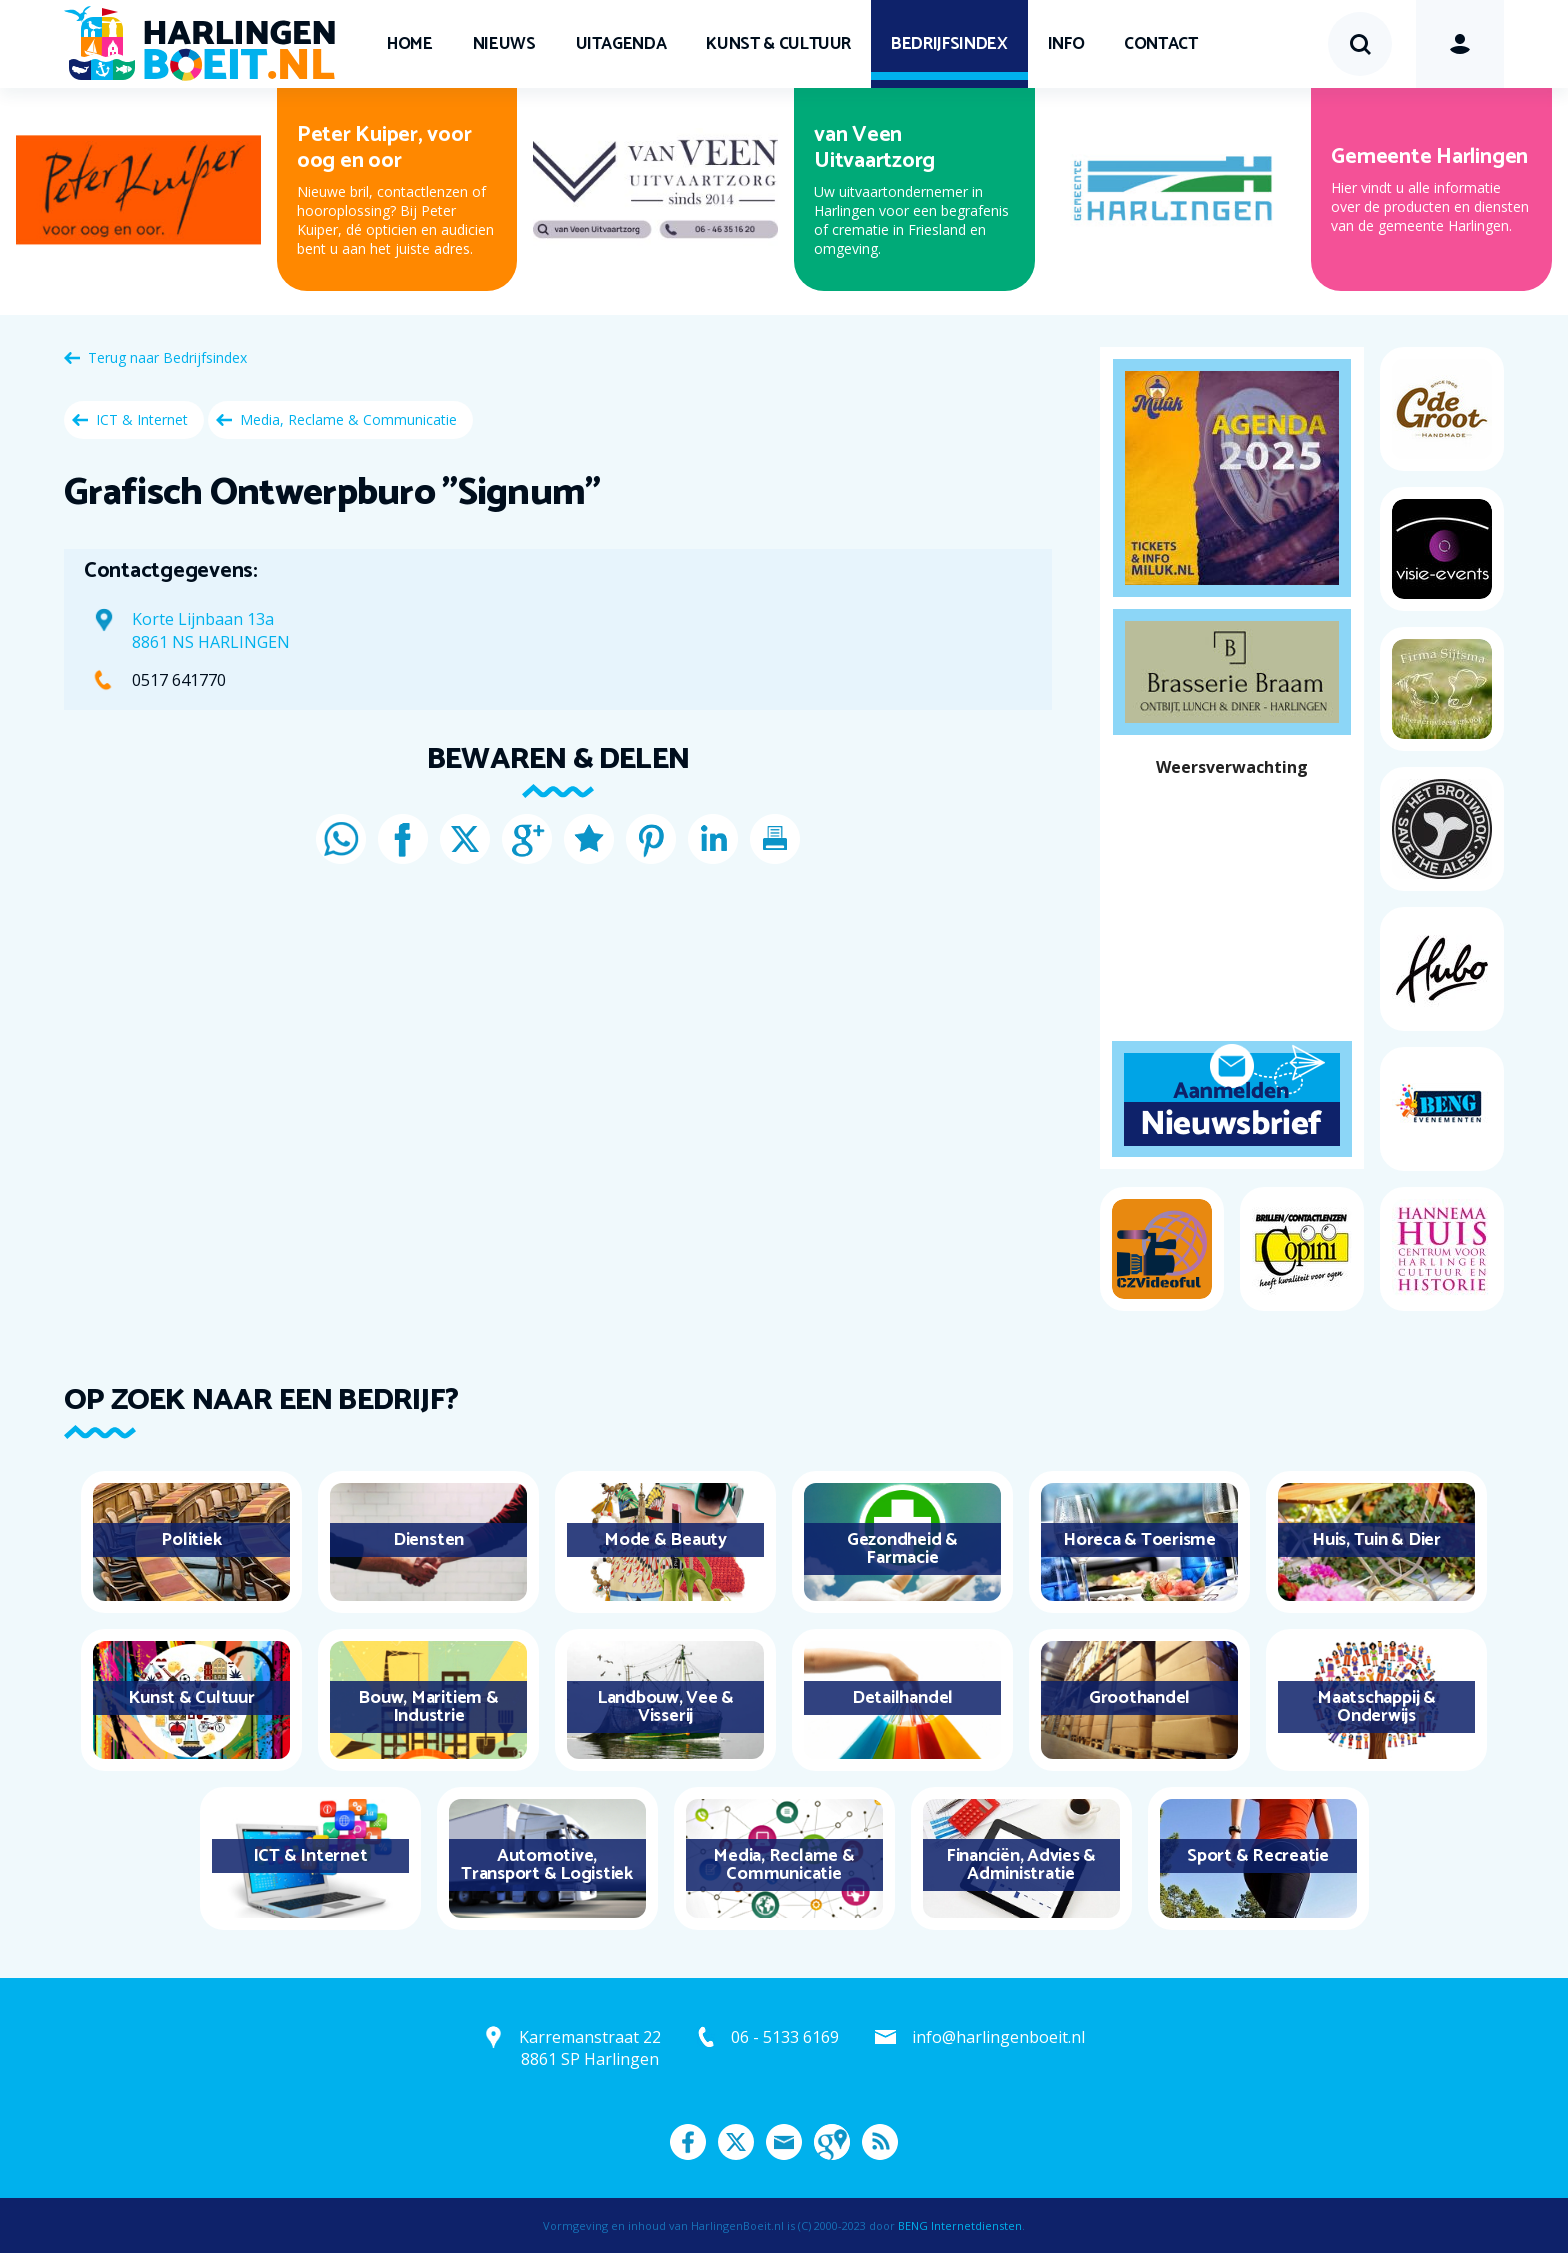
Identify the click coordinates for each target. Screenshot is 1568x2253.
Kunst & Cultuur (778, 44)
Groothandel (1139, 1698)
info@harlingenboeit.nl (998, 2037)
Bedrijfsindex (949, 44)
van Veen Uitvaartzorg (874, 148)
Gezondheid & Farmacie (902, 1549)
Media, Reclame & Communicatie (348, 419)
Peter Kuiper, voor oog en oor (384, 148)
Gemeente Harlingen (1429, 157)
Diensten (428, 1540)
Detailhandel (902, 1698)
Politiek (191, 1540)
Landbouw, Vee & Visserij (665, 1707)
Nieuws (504, 44)
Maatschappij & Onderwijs (1376, 1707)
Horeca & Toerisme (1139, 1540)
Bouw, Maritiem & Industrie (428, 1707)
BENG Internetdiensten (960, 2225)
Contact (1161, 44)
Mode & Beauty (665, 1540)
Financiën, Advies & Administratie (1021, 1865)
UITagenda (621, 44)
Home (410, 44)
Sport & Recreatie (1258, 1856)
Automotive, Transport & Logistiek (547, 1865)
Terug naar (167, 357)
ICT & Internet (142, 419)
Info (1066, 44)
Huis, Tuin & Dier (1376, 1540)
